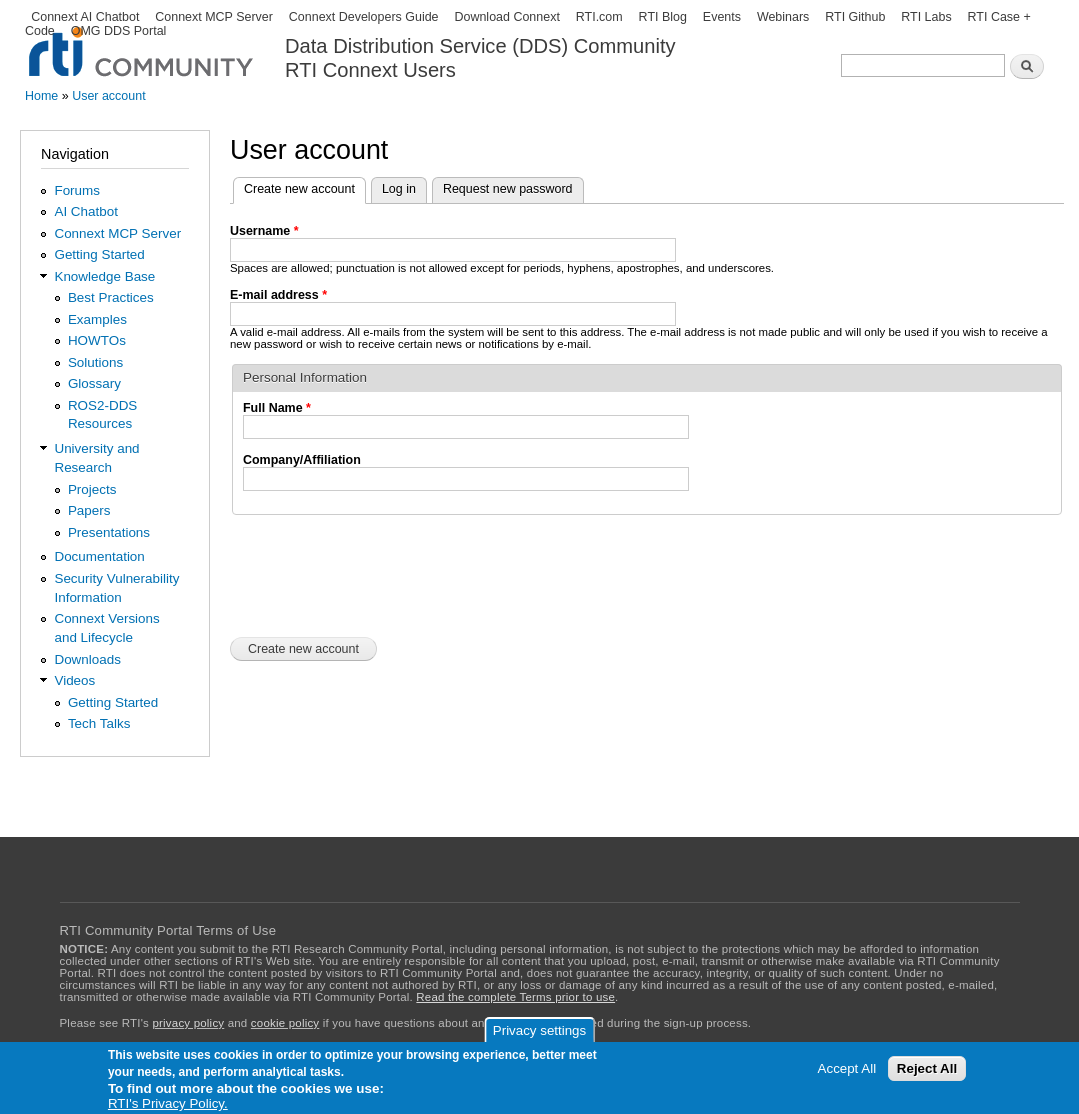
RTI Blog (663, 17)
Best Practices (111, 297)
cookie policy (285, 1023)
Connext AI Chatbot (85, 17)
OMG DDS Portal (119, 31)
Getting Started (99, 254)
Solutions (95, 362)
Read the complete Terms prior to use (515, 997)
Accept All (847, 1068)
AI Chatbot (86, 211)
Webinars (783, 17)
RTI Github (855, 17)
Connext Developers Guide (364, 17)
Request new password (508, 189)
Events (722, 17)
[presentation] (382, 574)
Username (264, 231)
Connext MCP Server (214, 17)
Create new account (305, 187)
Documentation (99, 556)
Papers (89, 510)
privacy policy (188, 1023)
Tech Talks (99, 723)
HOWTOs (97, 340)
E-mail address (278, 295)
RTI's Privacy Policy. (168, 1103)
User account (108, 96)
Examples (97, 319)
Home (41, 96)
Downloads (87, 659)
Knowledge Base (104, 276)
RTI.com (599, 17)
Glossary (94, 383)
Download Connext (506, 17)
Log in (399, 189)
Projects (92, 489)
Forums (77, 190)
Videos (74, 680)
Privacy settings (539, 1030)
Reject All (927, 1068)
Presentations (109, 532)
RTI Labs (926, 17)
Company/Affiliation (302, 460)
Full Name (277, 408)
